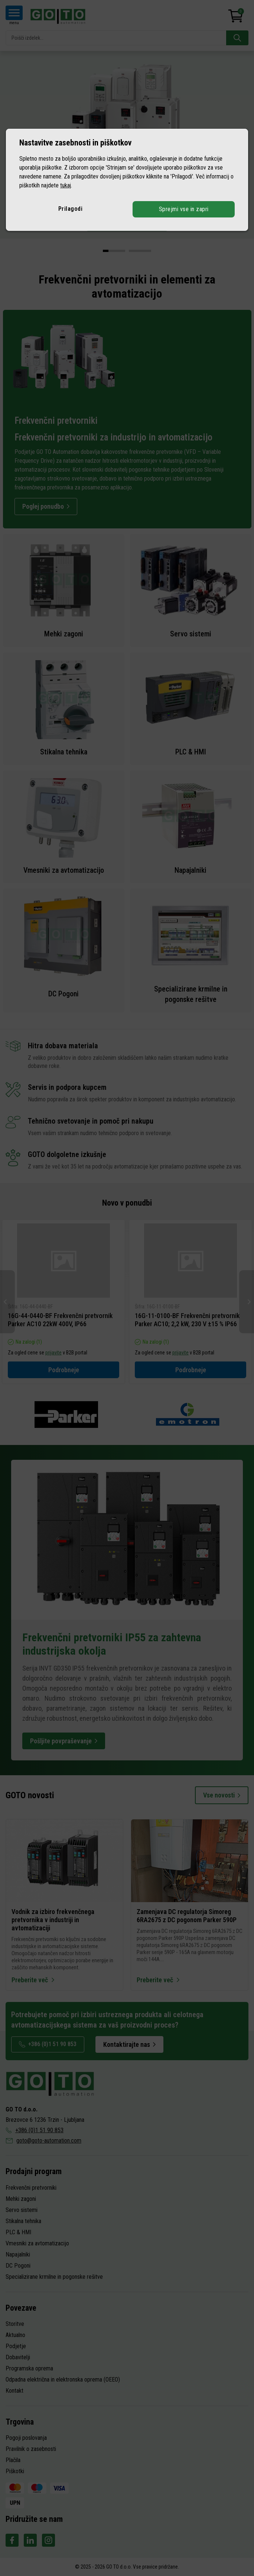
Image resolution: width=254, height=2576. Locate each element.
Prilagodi (70, 208)
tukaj (65, 185)
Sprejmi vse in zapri (184, 209)
